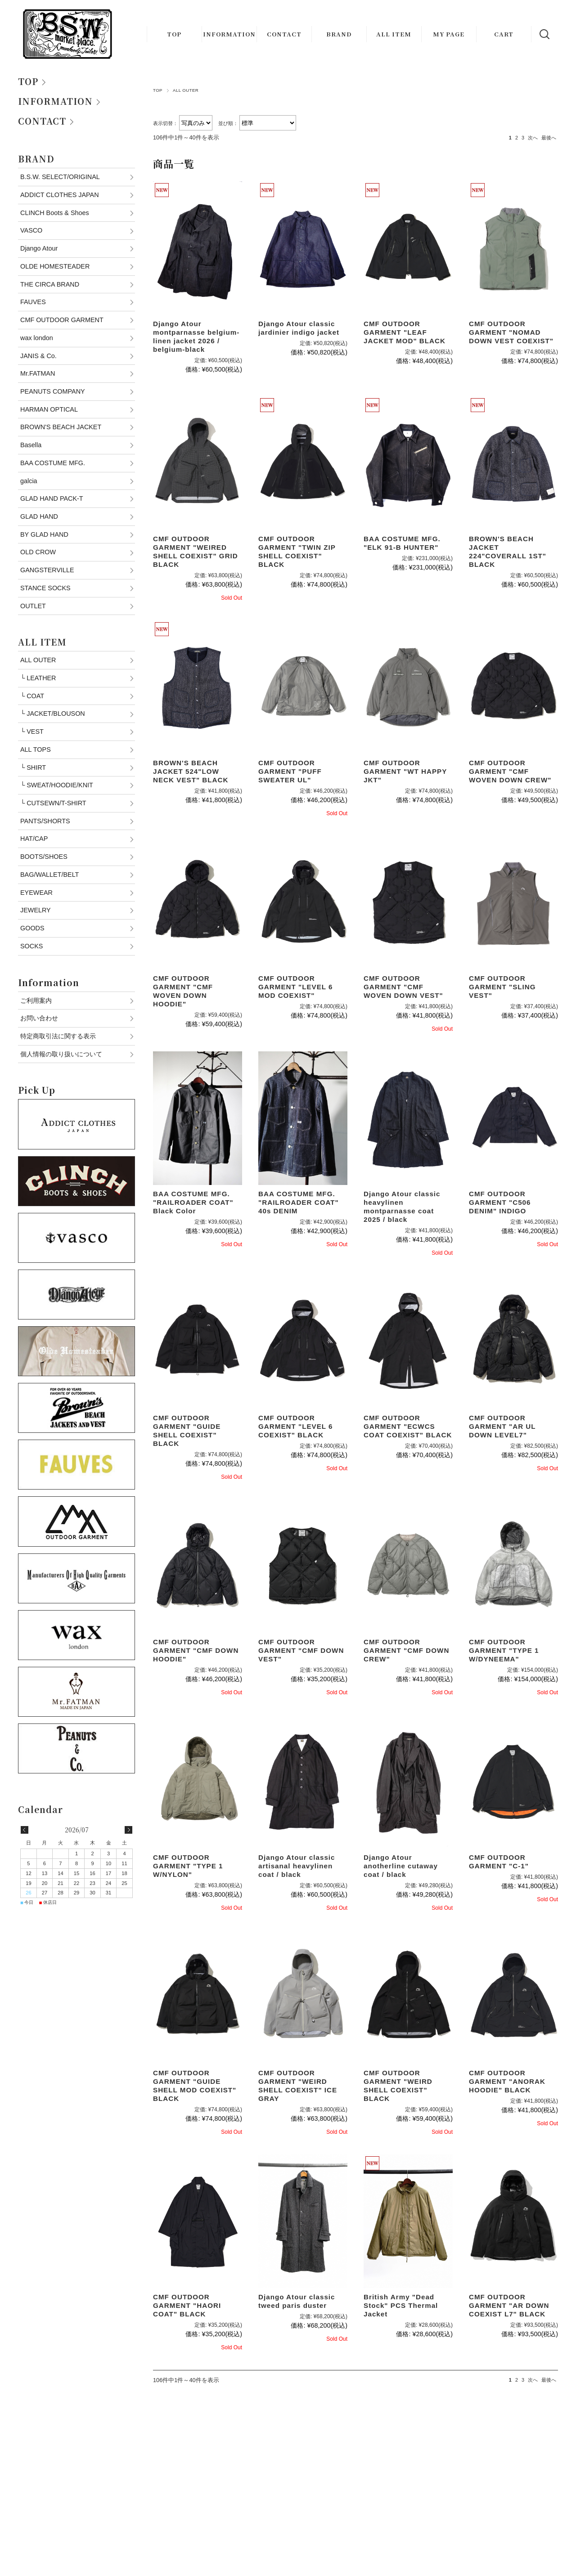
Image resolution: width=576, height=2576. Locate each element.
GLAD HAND (39, 516)
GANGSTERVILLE (47, 570)
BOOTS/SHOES (44, 856)
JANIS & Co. (38, 355)
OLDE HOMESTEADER (55, 266)
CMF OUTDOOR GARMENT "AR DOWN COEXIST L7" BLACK (509, 2305)
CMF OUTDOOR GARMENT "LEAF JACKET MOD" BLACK (405, 332)
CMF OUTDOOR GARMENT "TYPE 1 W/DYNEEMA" (504, 1650)
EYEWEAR (36, 892)
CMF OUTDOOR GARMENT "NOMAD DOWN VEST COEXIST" (511, 332)
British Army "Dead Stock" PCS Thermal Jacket (401, 2305)
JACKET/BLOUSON (52, 713)
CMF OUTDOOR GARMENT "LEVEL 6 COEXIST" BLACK (295, 1426)
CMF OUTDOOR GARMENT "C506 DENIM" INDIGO (500, 1202)
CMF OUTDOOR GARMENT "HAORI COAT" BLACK (187, 2305)
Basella (30, 445)
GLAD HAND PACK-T (51, 498)
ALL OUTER (38, 660)
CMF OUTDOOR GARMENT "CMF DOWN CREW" (406, 1650)
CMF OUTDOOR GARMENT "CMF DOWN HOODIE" (195, 1650)
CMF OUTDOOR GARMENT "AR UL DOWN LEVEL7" (502, 1426)
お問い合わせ (39, 1018)
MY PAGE (448, 34)
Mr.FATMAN (37, 373)
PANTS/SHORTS (45, 821)
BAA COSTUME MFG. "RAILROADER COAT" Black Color (193, 1202)
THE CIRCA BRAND (49, 284)
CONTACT (284, 34)
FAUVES (33, 301)
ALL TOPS (35, 749)
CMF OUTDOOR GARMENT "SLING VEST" (502, 986)
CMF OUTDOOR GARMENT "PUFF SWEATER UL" (290, 771)
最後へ (548, 137)
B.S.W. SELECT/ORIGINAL (60, 176)
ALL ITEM (393, 34)
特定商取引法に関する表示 (58, 1036)
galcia (28, 481)
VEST (32, 731)
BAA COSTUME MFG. (52, 463)
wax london (36, 337)
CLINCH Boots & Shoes (54, 212)
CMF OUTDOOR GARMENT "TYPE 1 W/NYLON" (188, 1865)
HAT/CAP (34, 838)
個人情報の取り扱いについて (61, 1054)
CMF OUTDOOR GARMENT (62, 319)
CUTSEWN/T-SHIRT (53, 803)
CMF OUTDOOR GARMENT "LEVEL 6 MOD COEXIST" (295, 986)
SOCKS (31, 946)
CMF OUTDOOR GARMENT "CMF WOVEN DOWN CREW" (510, 771)
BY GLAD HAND (44, 534)
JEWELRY (35, 910)
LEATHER (38, 678)
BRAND (338, 34)
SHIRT (33, 767)
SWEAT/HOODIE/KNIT (56, 785)
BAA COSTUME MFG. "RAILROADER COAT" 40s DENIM (298, 1202)
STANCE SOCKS (45, 588)
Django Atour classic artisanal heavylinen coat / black (296, 1865)
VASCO (31, 230)
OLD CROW (38, 552)
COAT (32, 696)
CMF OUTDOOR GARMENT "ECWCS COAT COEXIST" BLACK (408, 1426)
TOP (174, 34)
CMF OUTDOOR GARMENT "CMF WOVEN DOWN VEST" (403, 986)
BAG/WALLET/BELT (49, 874)
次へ (533, 137)
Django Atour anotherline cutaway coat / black (401, 1865)
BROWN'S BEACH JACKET (60, 427)
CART (503, 34)
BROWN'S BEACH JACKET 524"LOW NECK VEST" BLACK (191, 771)
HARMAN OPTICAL (49, 409)
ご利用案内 (36, 1000)
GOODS (32, 928)
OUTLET (33, 606)
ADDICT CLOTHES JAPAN (59, 194)
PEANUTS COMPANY (52, 391)
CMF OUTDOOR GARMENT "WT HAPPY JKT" (405, 771)
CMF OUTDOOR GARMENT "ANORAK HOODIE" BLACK (507, 2081)
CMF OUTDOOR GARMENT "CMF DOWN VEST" (301, 1650)
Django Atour (39, 248)
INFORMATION (229, 34)
